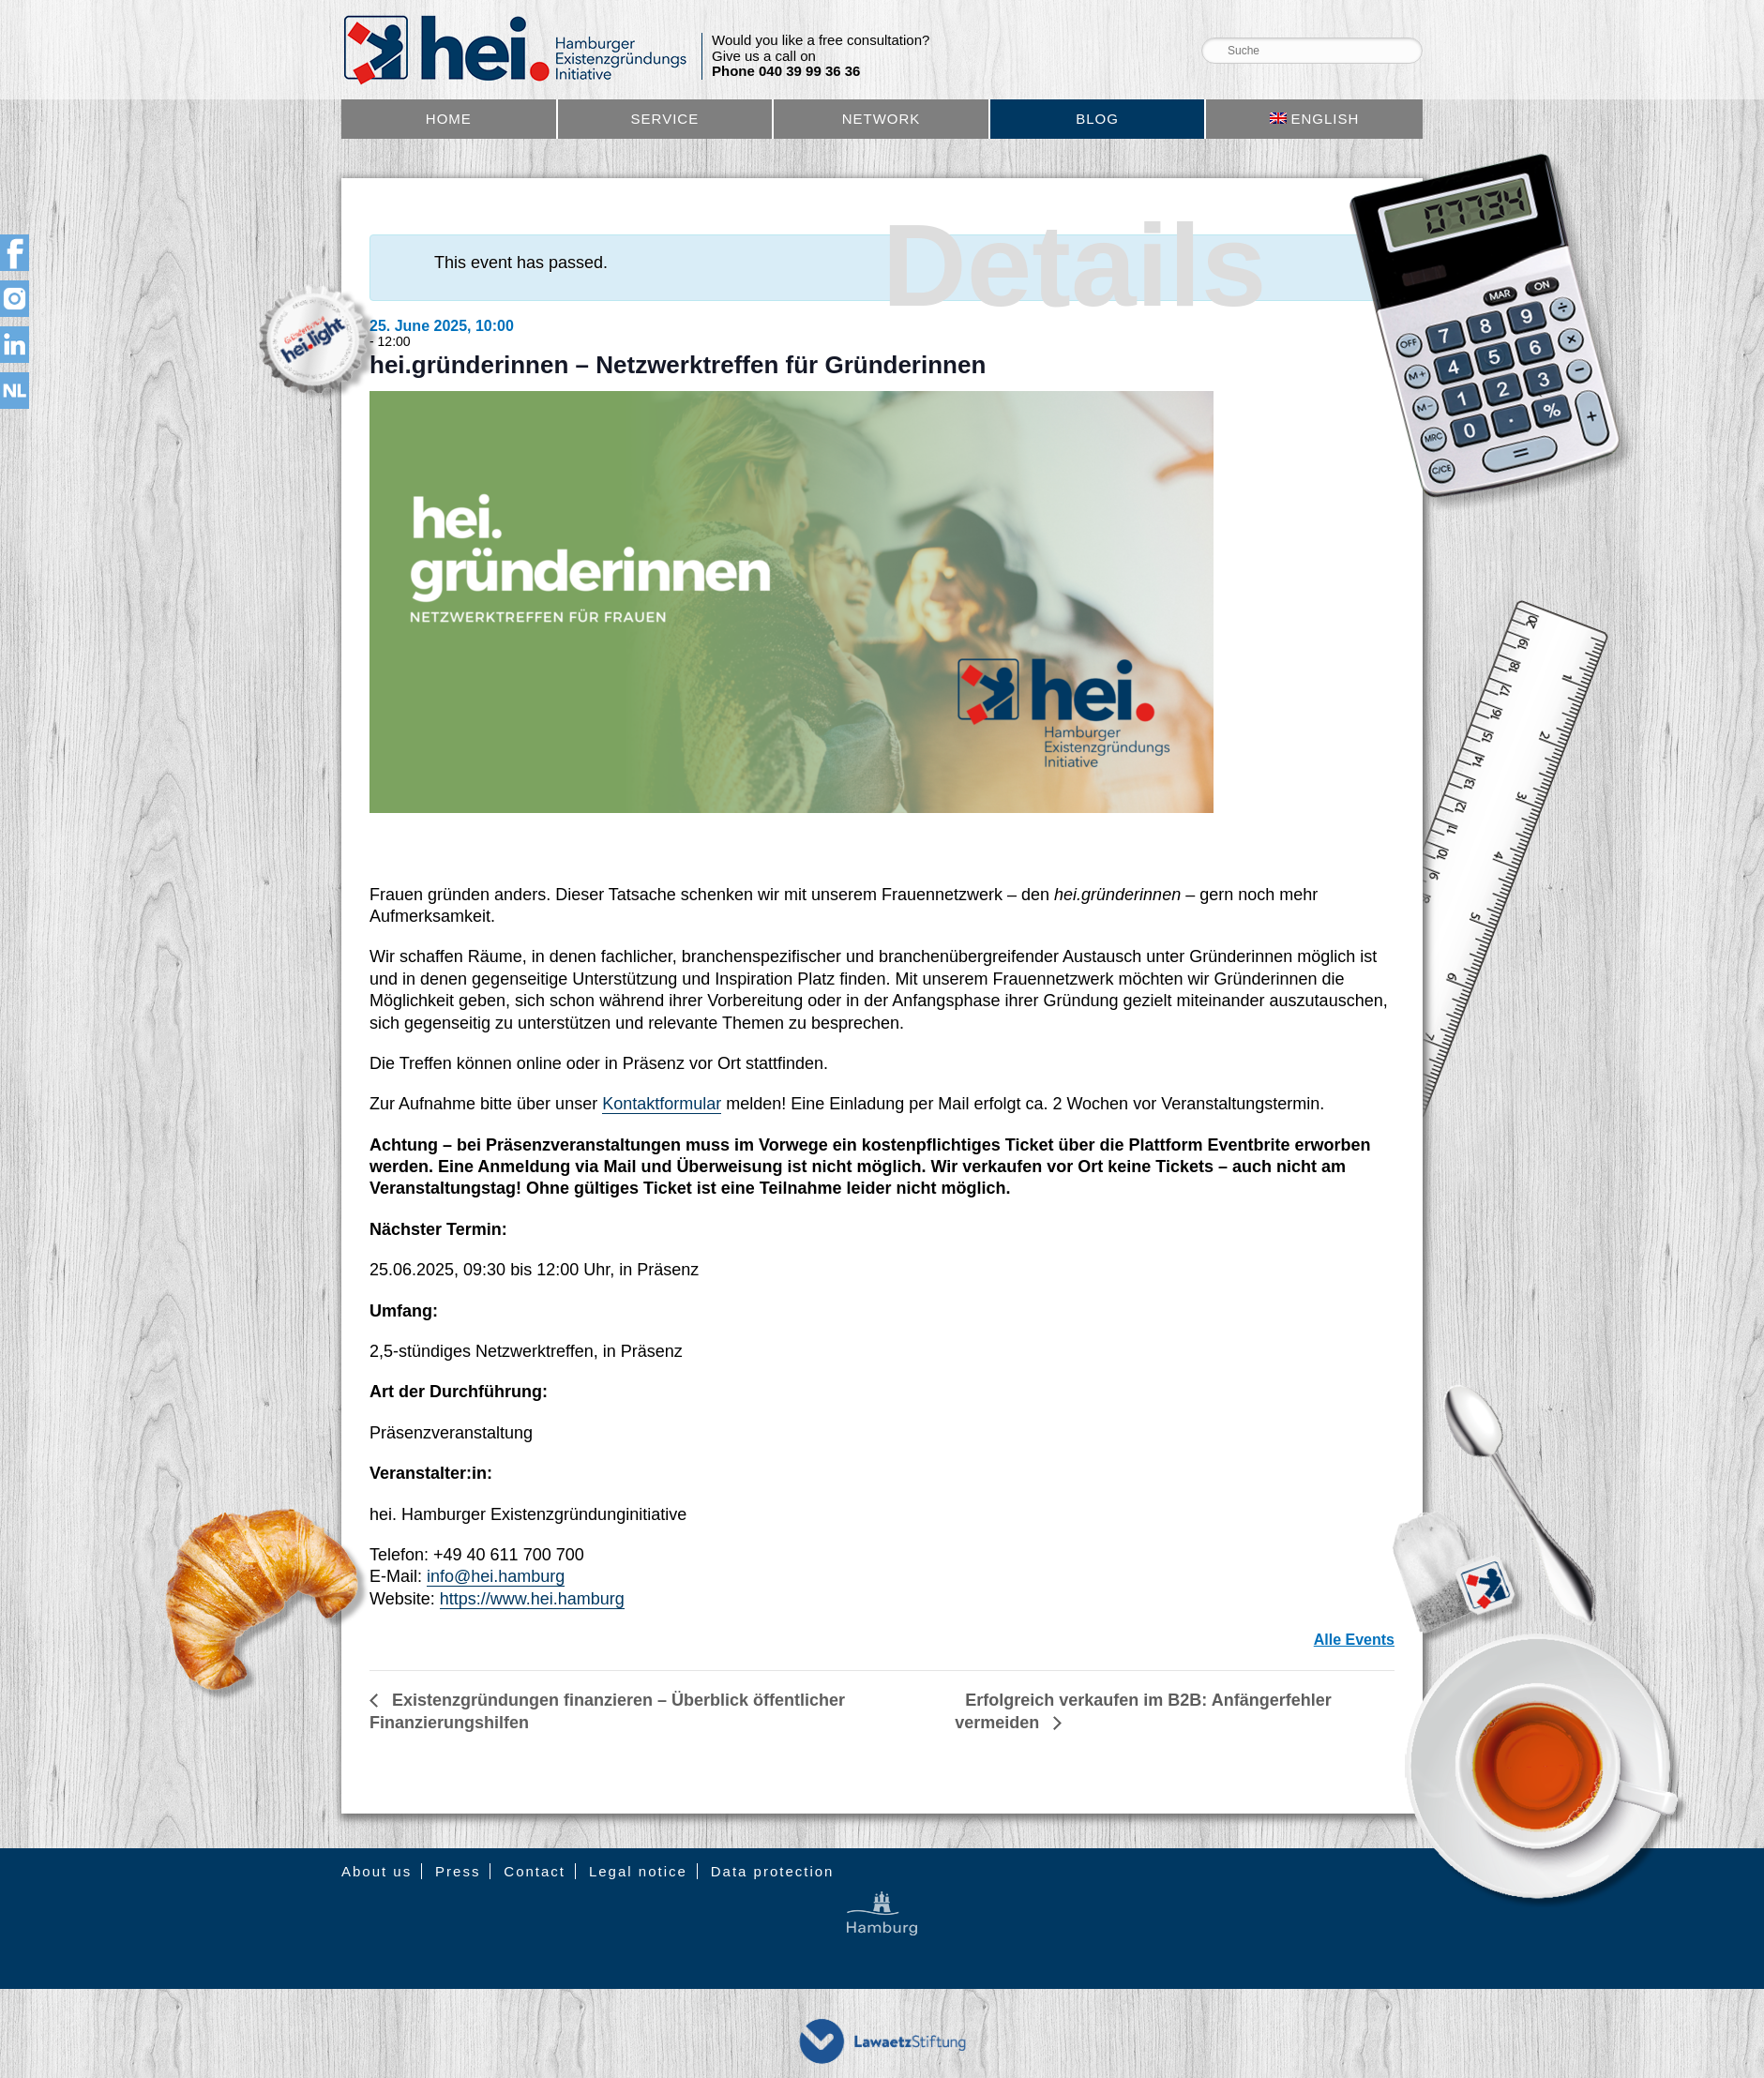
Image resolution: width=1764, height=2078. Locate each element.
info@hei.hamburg (496, 1576)
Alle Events (1354, 1640)
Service (665, 119)
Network (881, 119)
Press (457, 1871)
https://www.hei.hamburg (532, 1598)
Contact (534, 1871)
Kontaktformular (661, 1103)
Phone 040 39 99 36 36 (786, 71)
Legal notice (638, 1871)
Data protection (773, 1871)
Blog (1097, 119)
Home (449, 119)
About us (376, 1871)
